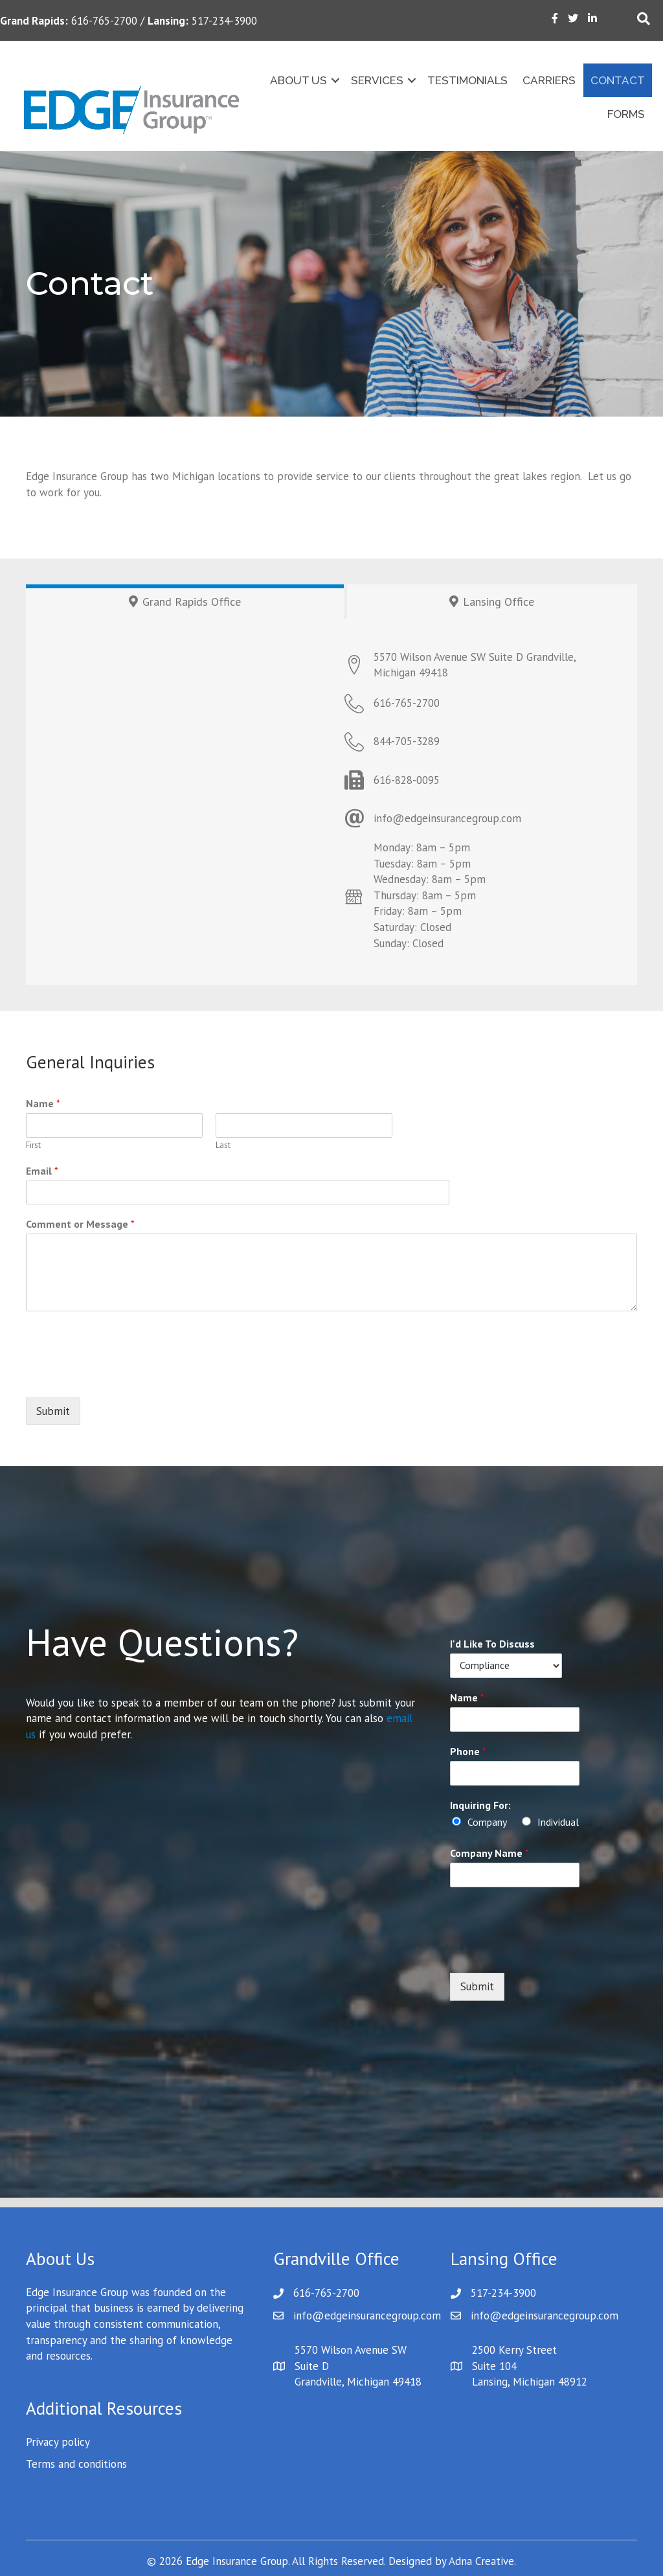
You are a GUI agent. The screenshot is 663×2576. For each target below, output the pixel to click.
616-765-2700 (326, 2293)
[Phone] (506, 1773)
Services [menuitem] (375, 80)
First (33, 1145)
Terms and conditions (76, 2464)
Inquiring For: (480, 1805)
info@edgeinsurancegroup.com (367, 2315)
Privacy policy (58, 2442)
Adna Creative (481, 2561)
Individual (558, 1821)
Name (43, 1103)
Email (42, 1170)
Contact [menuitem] (616, 80)
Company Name (489, 1852)
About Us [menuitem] (296, 80)
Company (487, 1821)
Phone (468, 1751)
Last (223, 1145)
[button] (333, 80)
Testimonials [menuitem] (465, 80)
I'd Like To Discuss (492, 1643)
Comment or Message (80, 1223)
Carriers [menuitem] (547, 80)
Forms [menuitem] (624, 114)
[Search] (643, 18)
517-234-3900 (503, 2293)
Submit (53, 1411)
